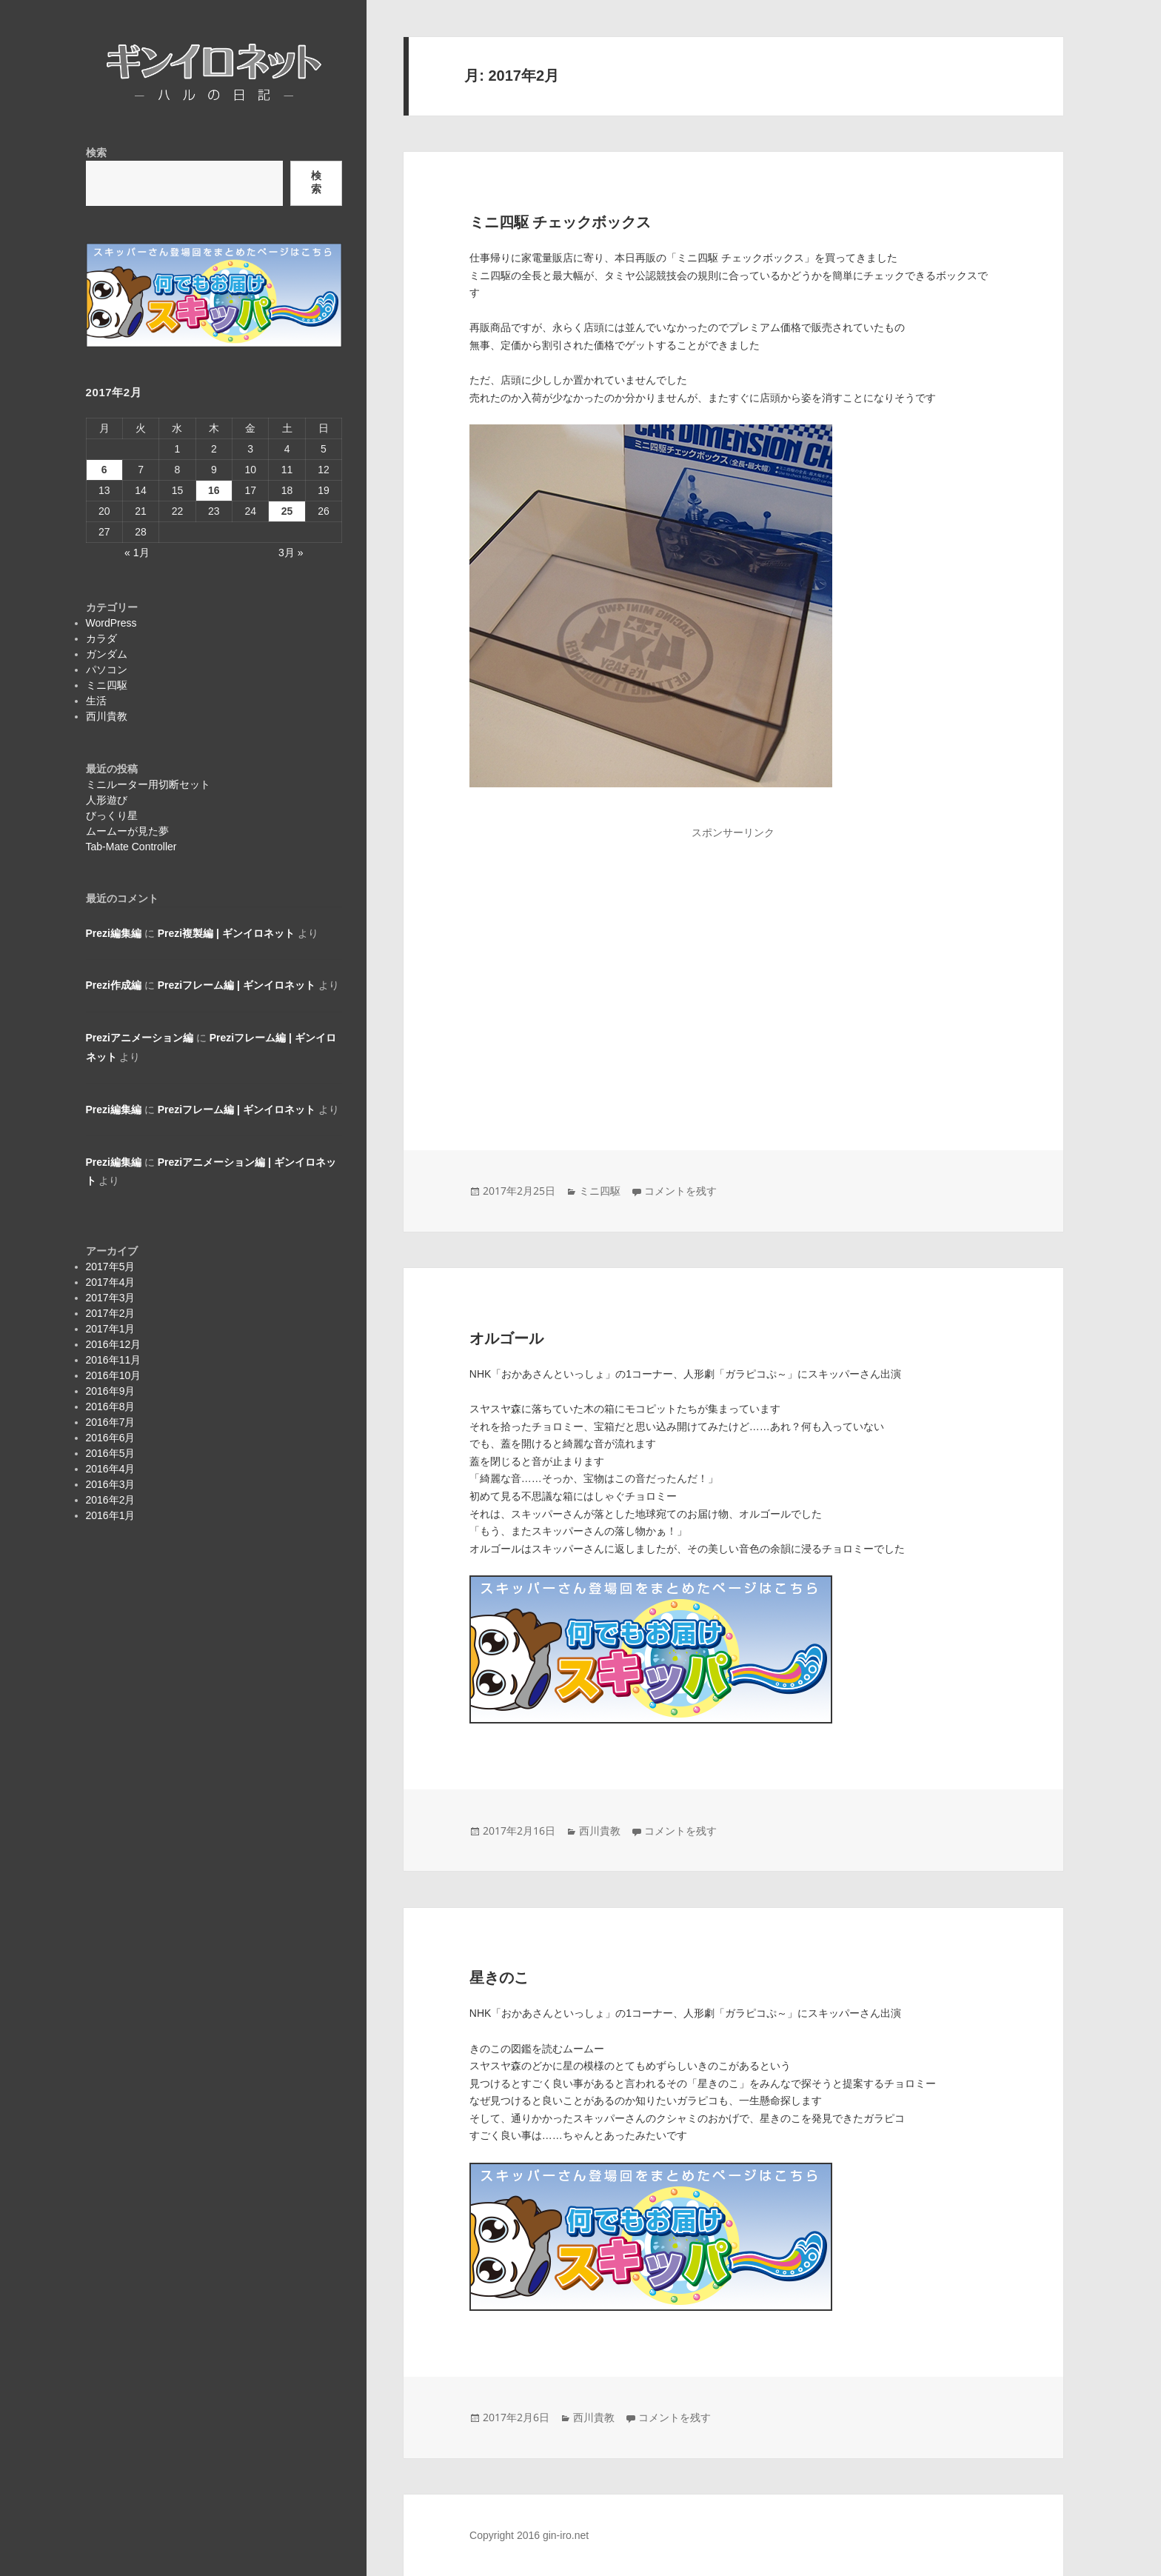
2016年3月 (110, 1484)
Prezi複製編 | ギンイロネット (226, 933)
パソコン (106, 669)
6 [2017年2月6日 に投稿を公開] (104, 470)
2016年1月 (110, 1515)
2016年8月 (110, 1406)
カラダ (101, 638)
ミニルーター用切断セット (148, 784)
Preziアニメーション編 (139, 1038)
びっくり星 (112, 815)
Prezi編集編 (113, 933)
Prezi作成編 (113, 985)
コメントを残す (680, 1191)
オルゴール (506, 1338)
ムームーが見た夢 (127, 831)
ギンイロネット (150, 101)
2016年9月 (110, 1391)
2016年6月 (110, 1438)
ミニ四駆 (106, 685)
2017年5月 (110, 1266)
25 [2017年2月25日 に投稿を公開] (287, 511)
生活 (96, 701)
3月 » (290, 552)
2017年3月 (110, 1298)
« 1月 (136, 552)
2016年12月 (113, 1344)
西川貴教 (106, 716)
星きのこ (499, 1977)
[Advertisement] (733, 963)
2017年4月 (110, 1282)
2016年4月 (110, 1469)
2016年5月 (110, 1453)
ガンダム (106, 654)
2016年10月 (113, 1375)
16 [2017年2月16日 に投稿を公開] (214, 490)
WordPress (111, 623)
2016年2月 (110, 1500)
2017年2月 (110, 1313)
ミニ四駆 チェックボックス (560, 222)
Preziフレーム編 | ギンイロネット (236, 985)
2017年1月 (110, 1329)
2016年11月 (113, 1360)
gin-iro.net (566, 2535)
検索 (96, 153)
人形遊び (106, 800)
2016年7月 (110, 1422)
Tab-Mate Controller (131, 846)
